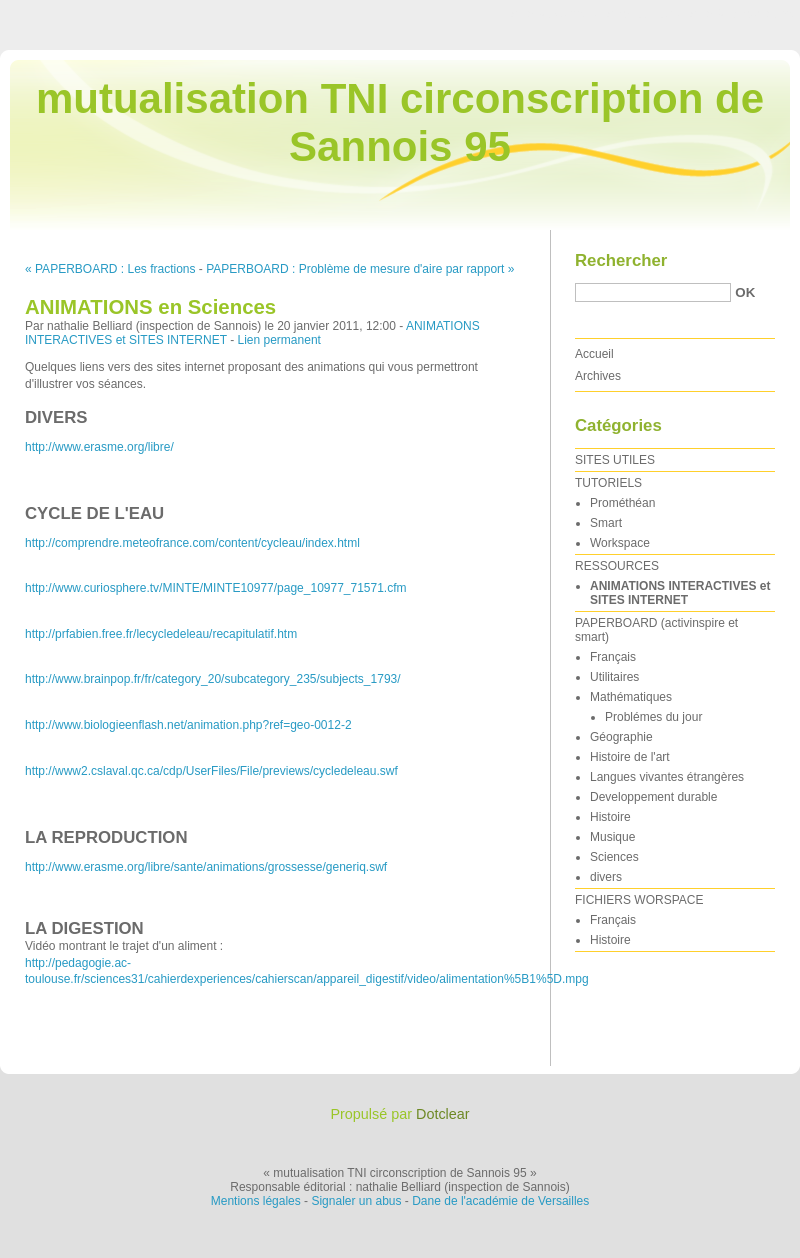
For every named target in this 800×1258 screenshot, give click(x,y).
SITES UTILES (615, 460)
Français (613, 657)
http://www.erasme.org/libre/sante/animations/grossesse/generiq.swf (206, 867)
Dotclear (443, 1114)
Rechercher (621, 260)
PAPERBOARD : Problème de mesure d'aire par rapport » (360, 269)
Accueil (594, 354)
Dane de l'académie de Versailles (500, 1201)
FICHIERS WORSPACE (639, 900)
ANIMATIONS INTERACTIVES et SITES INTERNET (680, 593)
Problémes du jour (653, 717)
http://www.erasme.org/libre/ (99, 447)
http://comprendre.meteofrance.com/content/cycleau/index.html (192, 543)
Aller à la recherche (741, 14)
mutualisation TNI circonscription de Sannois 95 (400, 122)
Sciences (614, 857)
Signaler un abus (356, 1201)
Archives (598, 376)
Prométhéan (622, 503)
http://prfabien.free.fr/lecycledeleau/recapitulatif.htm (161, 634)
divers (606, 877)
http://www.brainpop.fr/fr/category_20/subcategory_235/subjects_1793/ (213, 679)
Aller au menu (643, 14)
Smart (606, 523)
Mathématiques (631, 697)
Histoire (610, 817)
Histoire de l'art (630, 757)
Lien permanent (279, 340)
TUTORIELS (608, 483)
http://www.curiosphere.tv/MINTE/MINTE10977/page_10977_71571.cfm (216, 588)
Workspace (620, 543)
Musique (612, 837)
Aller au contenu (554, 14)
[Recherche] (653, 292)
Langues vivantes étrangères (667, 777)
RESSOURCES (617, 566)
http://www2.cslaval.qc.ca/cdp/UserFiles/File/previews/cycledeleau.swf (211, 771)
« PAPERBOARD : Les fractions (110, 269)
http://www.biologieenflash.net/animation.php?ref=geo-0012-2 (188, 725)
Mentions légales (256, 1201)
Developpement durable (653, 797)
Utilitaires (614, 677)
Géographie (621, 737)
